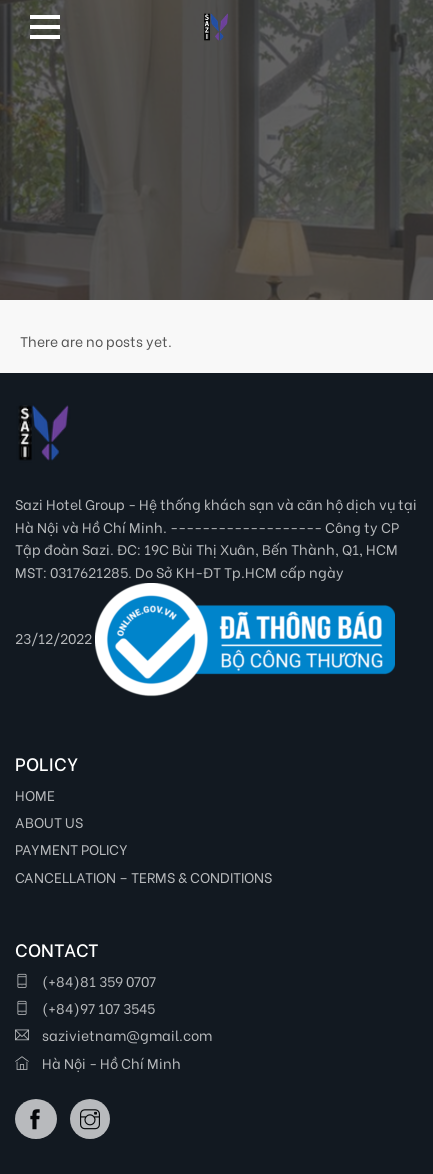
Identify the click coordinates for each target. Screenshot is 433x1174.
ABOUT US (49, 821)
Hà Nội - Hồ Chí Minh (98, 1062)
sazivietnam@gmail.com (113, 1034)
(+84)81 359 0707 (85, 980)
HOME (35, 794)
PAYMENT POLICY (71, 848)
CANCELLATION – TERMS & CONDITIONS (143, 876)
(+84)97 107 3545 (85, 1007)
